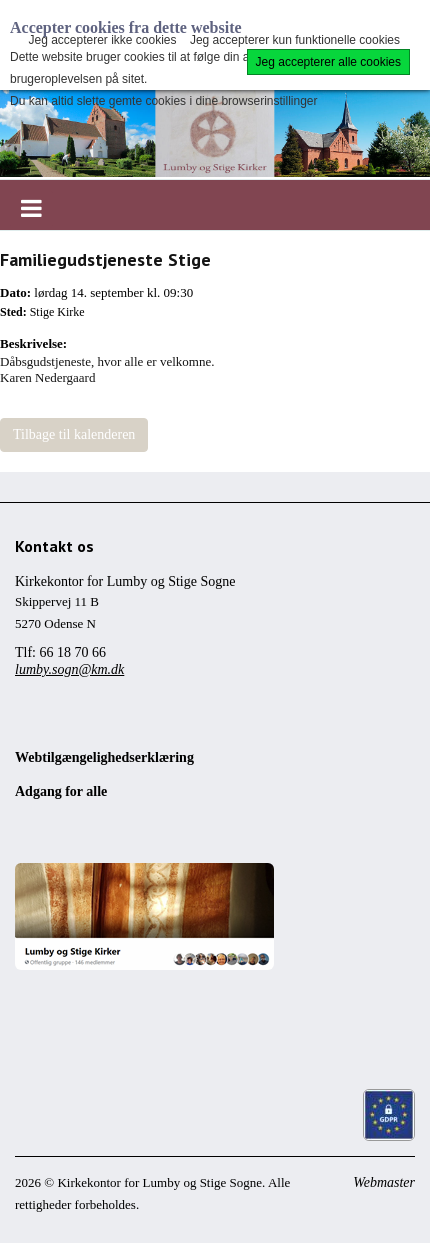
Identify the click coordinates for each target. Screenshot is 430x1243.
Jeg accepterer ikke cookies (102, 40)
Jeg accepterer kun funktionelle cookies (295, 40)
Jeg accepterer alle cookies (328, 62)
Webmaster (384, 1182)
